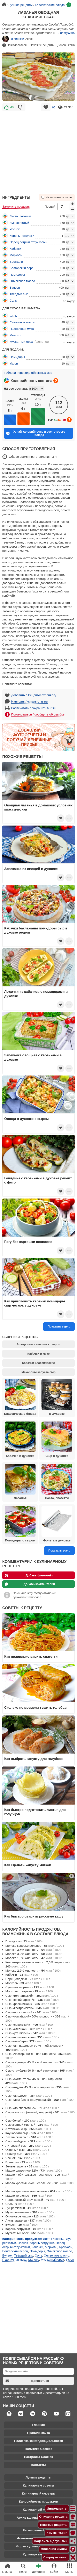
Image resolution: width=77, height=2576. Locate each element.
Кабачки (15, 248)
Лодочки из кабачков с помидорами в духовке (36, 994)
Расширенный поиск (38, 2530)
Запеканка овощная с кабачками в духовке (33, 1057)
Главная (38, 2424)
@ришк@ (13, 39)
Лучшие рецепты (38, 2477)
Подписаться (27, 2381)
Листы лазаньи (20, 216)
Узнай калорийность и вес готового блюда (35, 433)
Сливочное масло (22, 322)
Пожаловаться (14, 45)
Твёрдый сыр (19, 294)
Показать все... (59, 1550)
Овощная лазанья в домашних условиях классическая (38, 807)
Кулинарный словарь (38, 2493)
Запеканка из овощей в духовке (31, 869)
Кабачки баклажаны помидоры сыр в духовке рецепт (36, 930)
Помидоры (17, 274)
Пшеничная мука (22, 328)
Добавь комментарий (30, 1584)
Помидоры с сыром (20, 1524)
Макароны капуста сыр (39, 1372)
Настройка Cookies (38, 2457)
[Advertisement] (38, 150)
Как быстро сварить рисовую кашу (33, 1916)
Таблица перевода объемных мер (28, 372)
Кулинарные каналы (38, 2554)
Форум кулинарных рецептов (38, 2546)
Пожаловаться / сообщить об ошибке (37, 714)
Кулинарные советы (38, 2485)
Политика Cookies (38, 2449)
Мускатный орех (21, 341)
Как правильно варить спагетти (31, 1656)
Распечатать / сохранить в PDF (33, 708)
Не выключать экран (56, 197)
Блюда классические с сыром (38, 1344)
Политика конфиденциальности (38, 2440)
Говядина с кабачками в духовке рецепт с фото (38, 1180)
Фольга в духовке (56, 1524)
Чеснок (15, 229)
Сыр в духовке (56, 1440)
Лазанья (20, 1482)
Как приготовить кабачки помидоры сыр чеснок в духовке (34, 1303)
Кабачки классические (38, 1363)
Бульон (15, 287)
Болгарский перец (22, 268)
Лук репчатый (19, 222)
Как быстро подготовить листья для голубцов (35, 1812)
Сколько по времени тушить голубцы (35, 1707)
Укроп (14, 363)
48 (12, 107)
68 (53, 107)
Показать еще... (59, 1326)
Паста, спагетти (56, 1482)
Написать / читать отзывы (29, 701)
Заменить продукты (16, 206)
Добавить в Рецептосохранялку (33, 695)
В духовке (56, 1397)
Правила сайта (38, 2432)
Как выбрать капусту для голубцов (33, 1759)
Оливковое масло (22, 281)
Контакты (38, 2465)
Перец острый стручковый (28, 242)
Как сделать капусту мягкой (27, 1865)
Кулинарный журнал (38, 2509)
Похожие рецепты (42, 45)
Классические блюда (20, 1397)
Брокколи (16, 261)
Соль (13, 300)
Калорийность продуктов (38, 2501)
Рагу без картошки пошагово (28, 1242)
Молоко (15, 335)
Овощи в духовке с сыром (26, 1119)
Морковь (16, 255)
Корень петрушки (22, 235)
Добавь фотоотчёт (29, 1575)
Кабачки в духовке (20, 1440)
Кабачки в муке (38, 1353)
